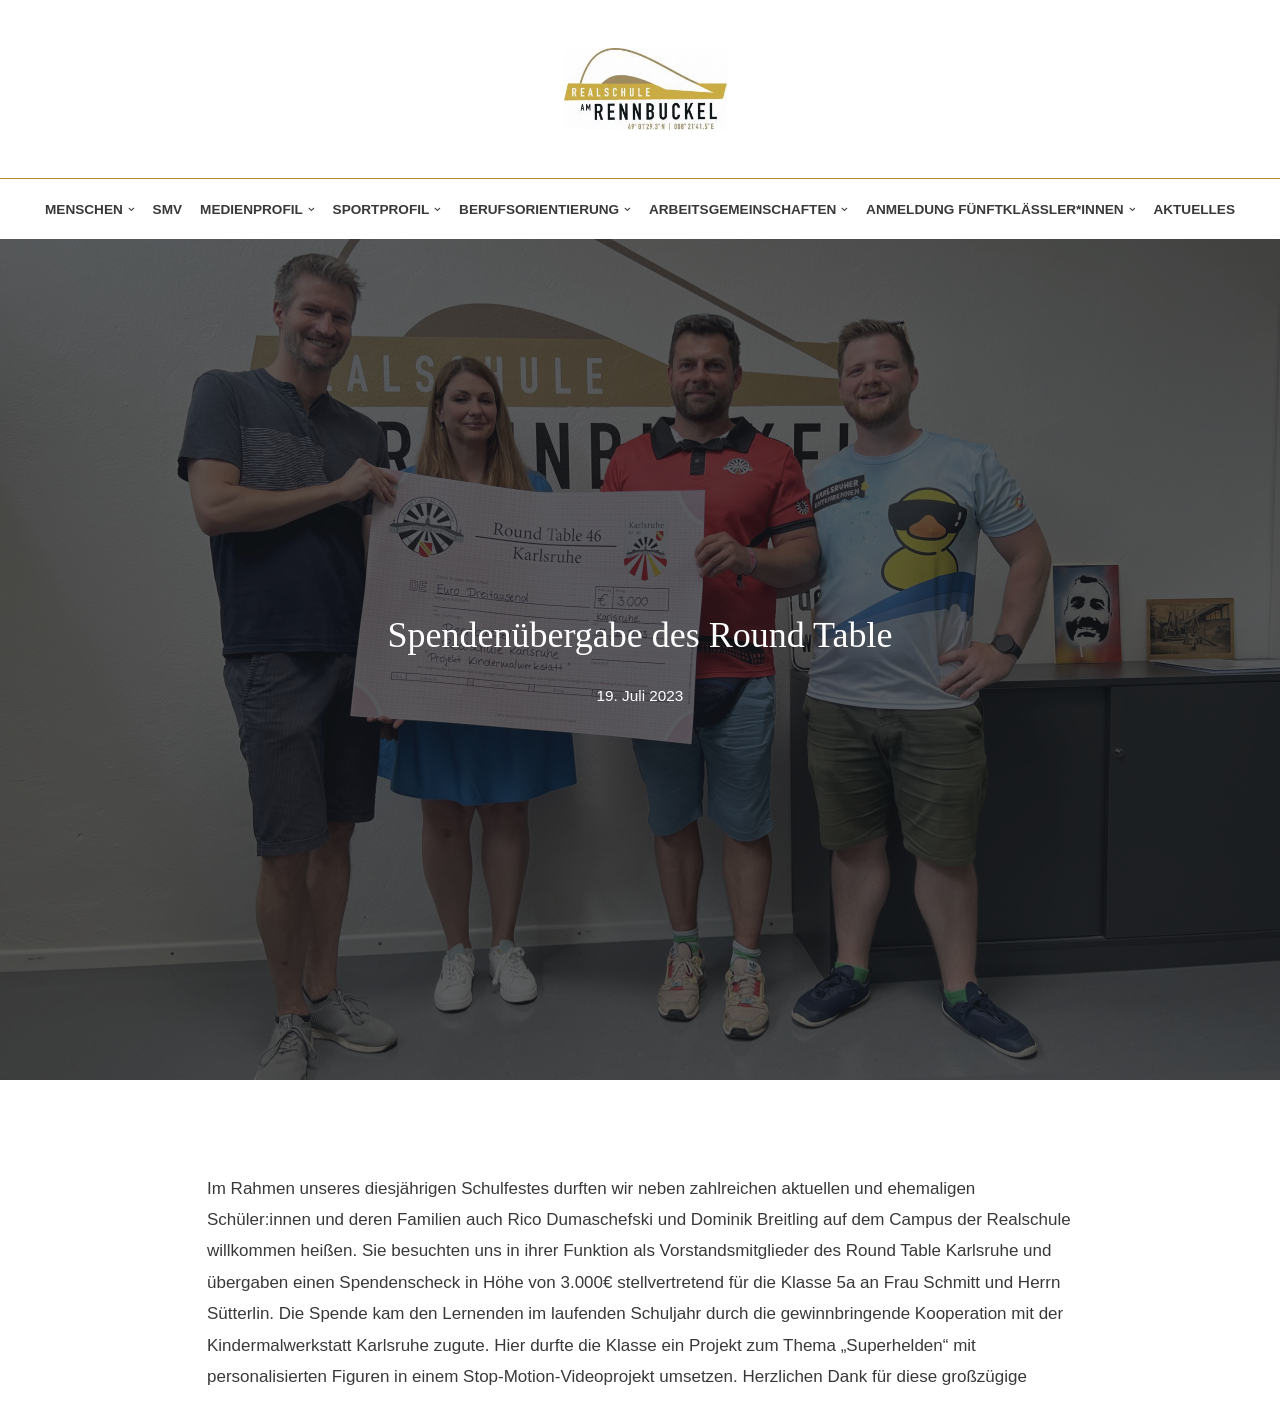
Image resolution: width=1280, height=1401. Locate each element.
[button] (131, 209)
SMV (167, 209)
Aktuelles (1194, 209)
